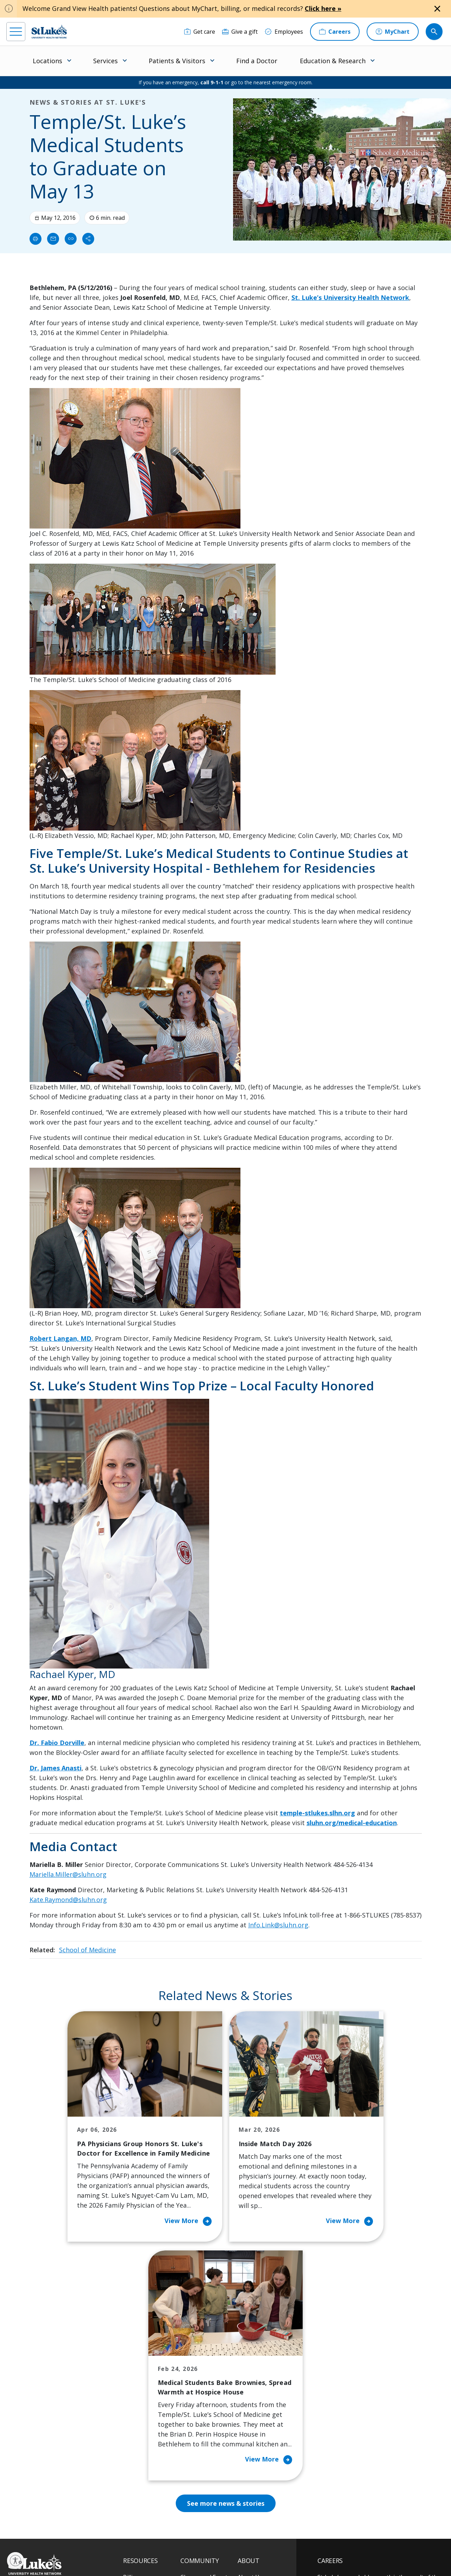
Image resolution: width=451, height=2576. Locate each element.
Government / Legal (227, 2555)
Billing (131, 2367)
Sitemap (261, 2555)
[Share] (88, 239)
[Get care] (199, 32)
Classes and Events (205, 2367)
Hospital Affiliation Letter (147, 2441)
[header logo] (49, 31)
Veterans (135, 2475)
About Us (250, 2367)
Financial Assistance (149, 2382)
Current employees (359, 2515)
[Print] (35, 239)
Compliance (189, 2555)
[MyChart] (392, 31)
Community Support (207, 2407)
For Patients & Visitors (141, 2402)
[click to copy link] (71, 239)
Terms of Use (254, 2547)
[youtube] (109, 2531)
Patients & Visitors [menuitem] (177, 61)
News (245, 2441)
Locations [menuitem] (47, 61)
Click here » (323, 8)
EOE (126, 2547)
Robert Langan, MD (60, 1338)
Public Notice (221, 2547)
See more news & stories (225, 2293)
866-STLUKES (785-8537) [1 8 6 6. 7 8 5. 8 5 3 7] (52, 2383)
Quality (247, 2456)
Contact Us (252, 2382)
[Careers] (335, 31)
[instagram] (32, 2531)
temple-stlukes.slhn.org (317, 1813)
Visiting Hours (142, 2490)
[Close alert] (437, 9)
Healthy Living (199, 2421)
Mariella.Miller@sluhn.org (68, 1874)
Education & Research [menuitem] (333, 61)
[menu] (16, 32)
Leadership (252, 2426)
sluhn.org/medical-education (352, 1822)
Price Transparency (148, 2461)
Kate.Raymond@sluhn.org (68, 1899)
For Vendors (139, 2421)
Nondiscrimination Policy (147, 2555)
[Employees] (284, 32)
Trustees (250, 2471)
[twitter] (90, 2531)
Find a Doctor (256, 61)
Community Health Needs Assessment (205, 2387)
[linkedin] (51, 2531)
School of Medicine (87, 1950)
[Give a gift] (240, 32)
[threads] (70, 2532)
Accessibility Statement (180, 2547)
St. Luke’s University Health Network (350, 297)
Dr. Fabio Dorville (57, 1742)
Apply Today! (349, 2486)
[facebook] (12, 2531)
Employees (252, 2397)
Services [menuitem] (105, 61)
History (247, 2412)
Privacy (145, 2547)
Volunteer (193, 2436)
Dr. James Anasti (56, 1768)
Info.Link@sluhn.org (278, 1925)
